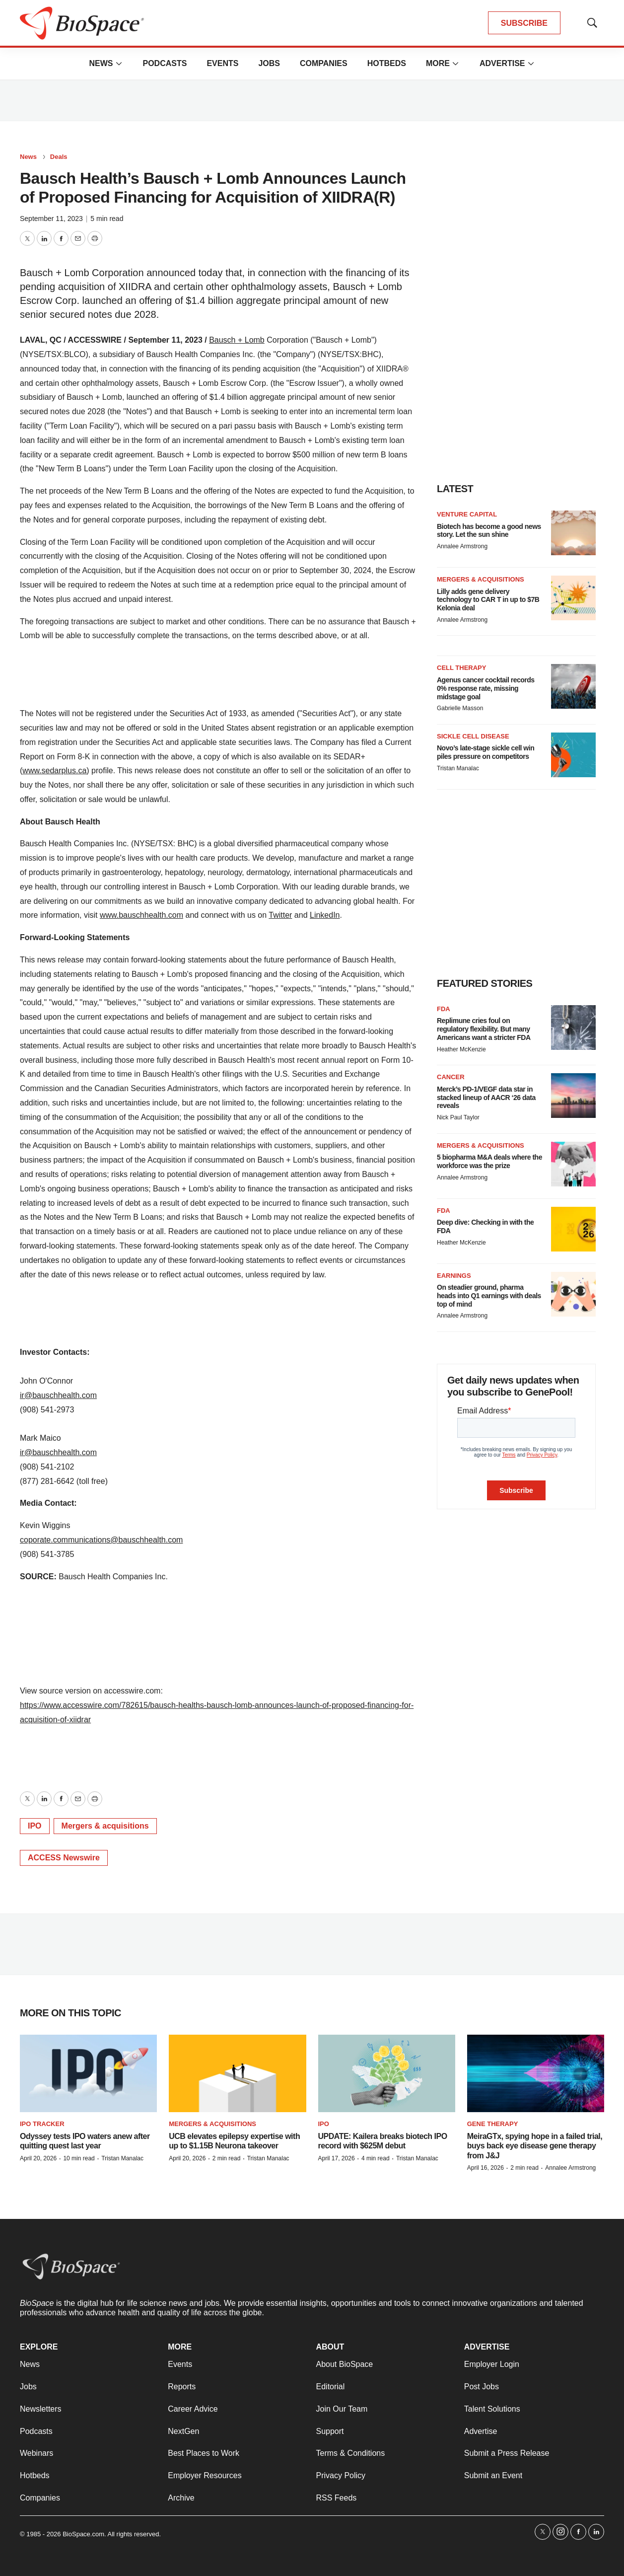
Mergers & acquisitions (105, 1826)
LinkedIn (325, 915)
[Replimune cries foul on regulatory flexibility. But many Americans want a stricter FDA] (573, 1027)
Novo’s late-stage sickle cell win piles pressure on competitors (485, 752)
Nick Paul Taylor (458, 1117)
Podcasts (164, 63)
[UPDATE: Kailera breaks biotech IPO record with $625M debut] (386, 2073)
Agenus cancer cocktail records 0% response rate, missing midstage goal (486, 688)
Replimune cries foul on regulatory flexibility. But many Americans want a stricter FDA (484, 1029)
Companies (323, 63)
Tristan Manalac (458, 768)
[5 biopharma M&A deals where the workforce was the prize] (573, 1164)
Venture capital (467, 514)
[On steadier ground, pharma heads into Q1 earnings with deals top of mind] (573, 1294)
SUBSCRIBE (524, 23)
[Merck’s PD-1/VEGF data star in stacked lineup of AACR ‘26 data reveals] (573, 1095)
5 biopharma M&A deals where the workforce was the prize (489, 1161)
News (101, 63)
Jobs (269, 63)
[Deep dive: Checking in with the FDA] (573, 1229)
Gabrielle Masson (460, 708)
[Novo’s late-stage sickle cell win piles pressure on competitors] (573, 755)
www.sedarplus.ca (54, 770)
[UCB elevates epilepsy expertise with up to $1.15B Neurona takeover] (237, 2073)
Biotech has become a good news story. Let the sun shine (489, 530)
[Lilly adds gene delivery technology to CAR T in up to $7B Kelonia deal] (573, 598)
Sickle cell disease (473, 736)
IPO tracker (42, 2124)
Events (222, 63)
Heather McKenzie (461, 1049)
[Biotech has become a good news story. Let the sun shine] (573, 533)
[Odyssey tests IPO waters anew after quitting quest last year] (88, 2073)
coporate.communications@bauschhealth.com (101, 1540)
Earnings (454, 1275)
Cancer (451, 1077)
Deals (59, 156)
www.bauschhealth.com (141, 915)
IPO (35, 1826)
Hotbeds (386, 63)
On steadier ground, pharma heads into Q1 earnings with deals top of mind (489, 1295)
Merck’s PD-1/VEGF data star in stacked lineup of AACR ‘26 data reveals (486, 1097)
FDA (443, 1009)
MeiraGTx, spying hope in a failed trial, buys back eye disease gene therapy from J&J (535, 2145)
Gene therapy (492, 2124)
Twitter (280, 915)
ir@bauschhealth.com (58, 1395)
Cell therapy (461, 667)
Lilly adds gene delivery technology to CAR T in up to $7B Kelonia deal (488, 600)
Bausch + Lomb (237, 340)
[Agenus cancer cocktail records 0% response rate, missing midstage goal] (573, 686)
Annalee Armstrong (462, 546)
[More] (119, 64)
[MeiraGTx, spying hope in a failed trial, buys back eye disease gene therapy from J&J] (535, 2073)
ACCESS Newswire (64, 1857)
